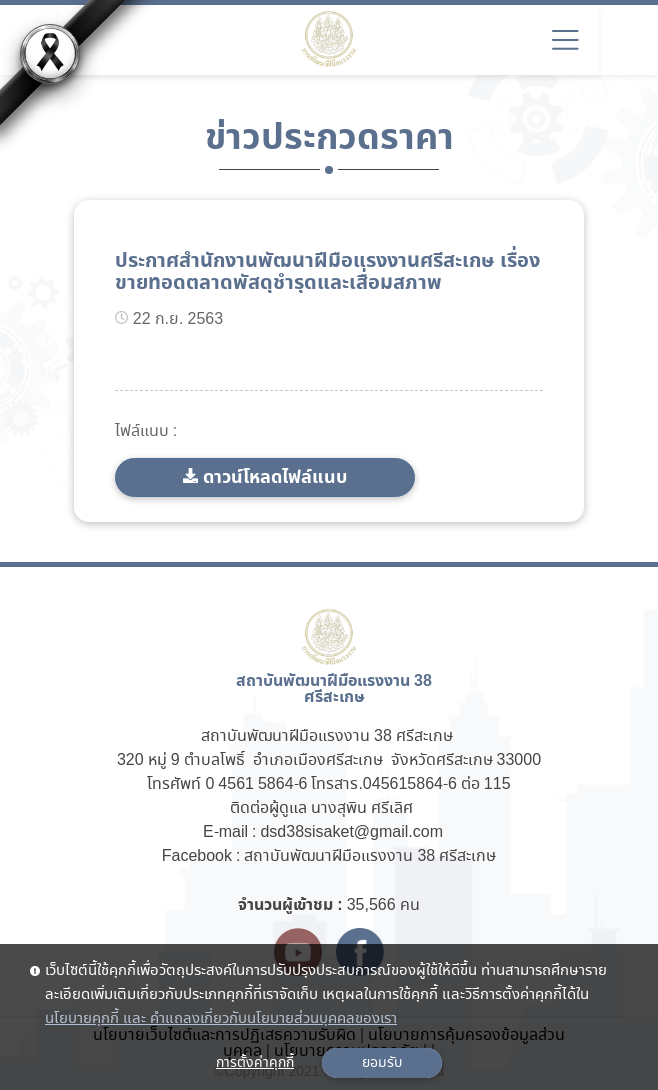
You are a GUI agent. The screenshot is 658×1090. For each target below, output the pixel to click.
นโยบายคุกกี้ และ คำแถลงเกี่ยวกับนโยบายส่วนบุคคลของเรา (221, 1019)
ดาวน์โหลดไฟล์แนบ (275, 477)
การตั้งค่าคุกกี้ (255, 1063)
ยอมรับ (382, 1063)
